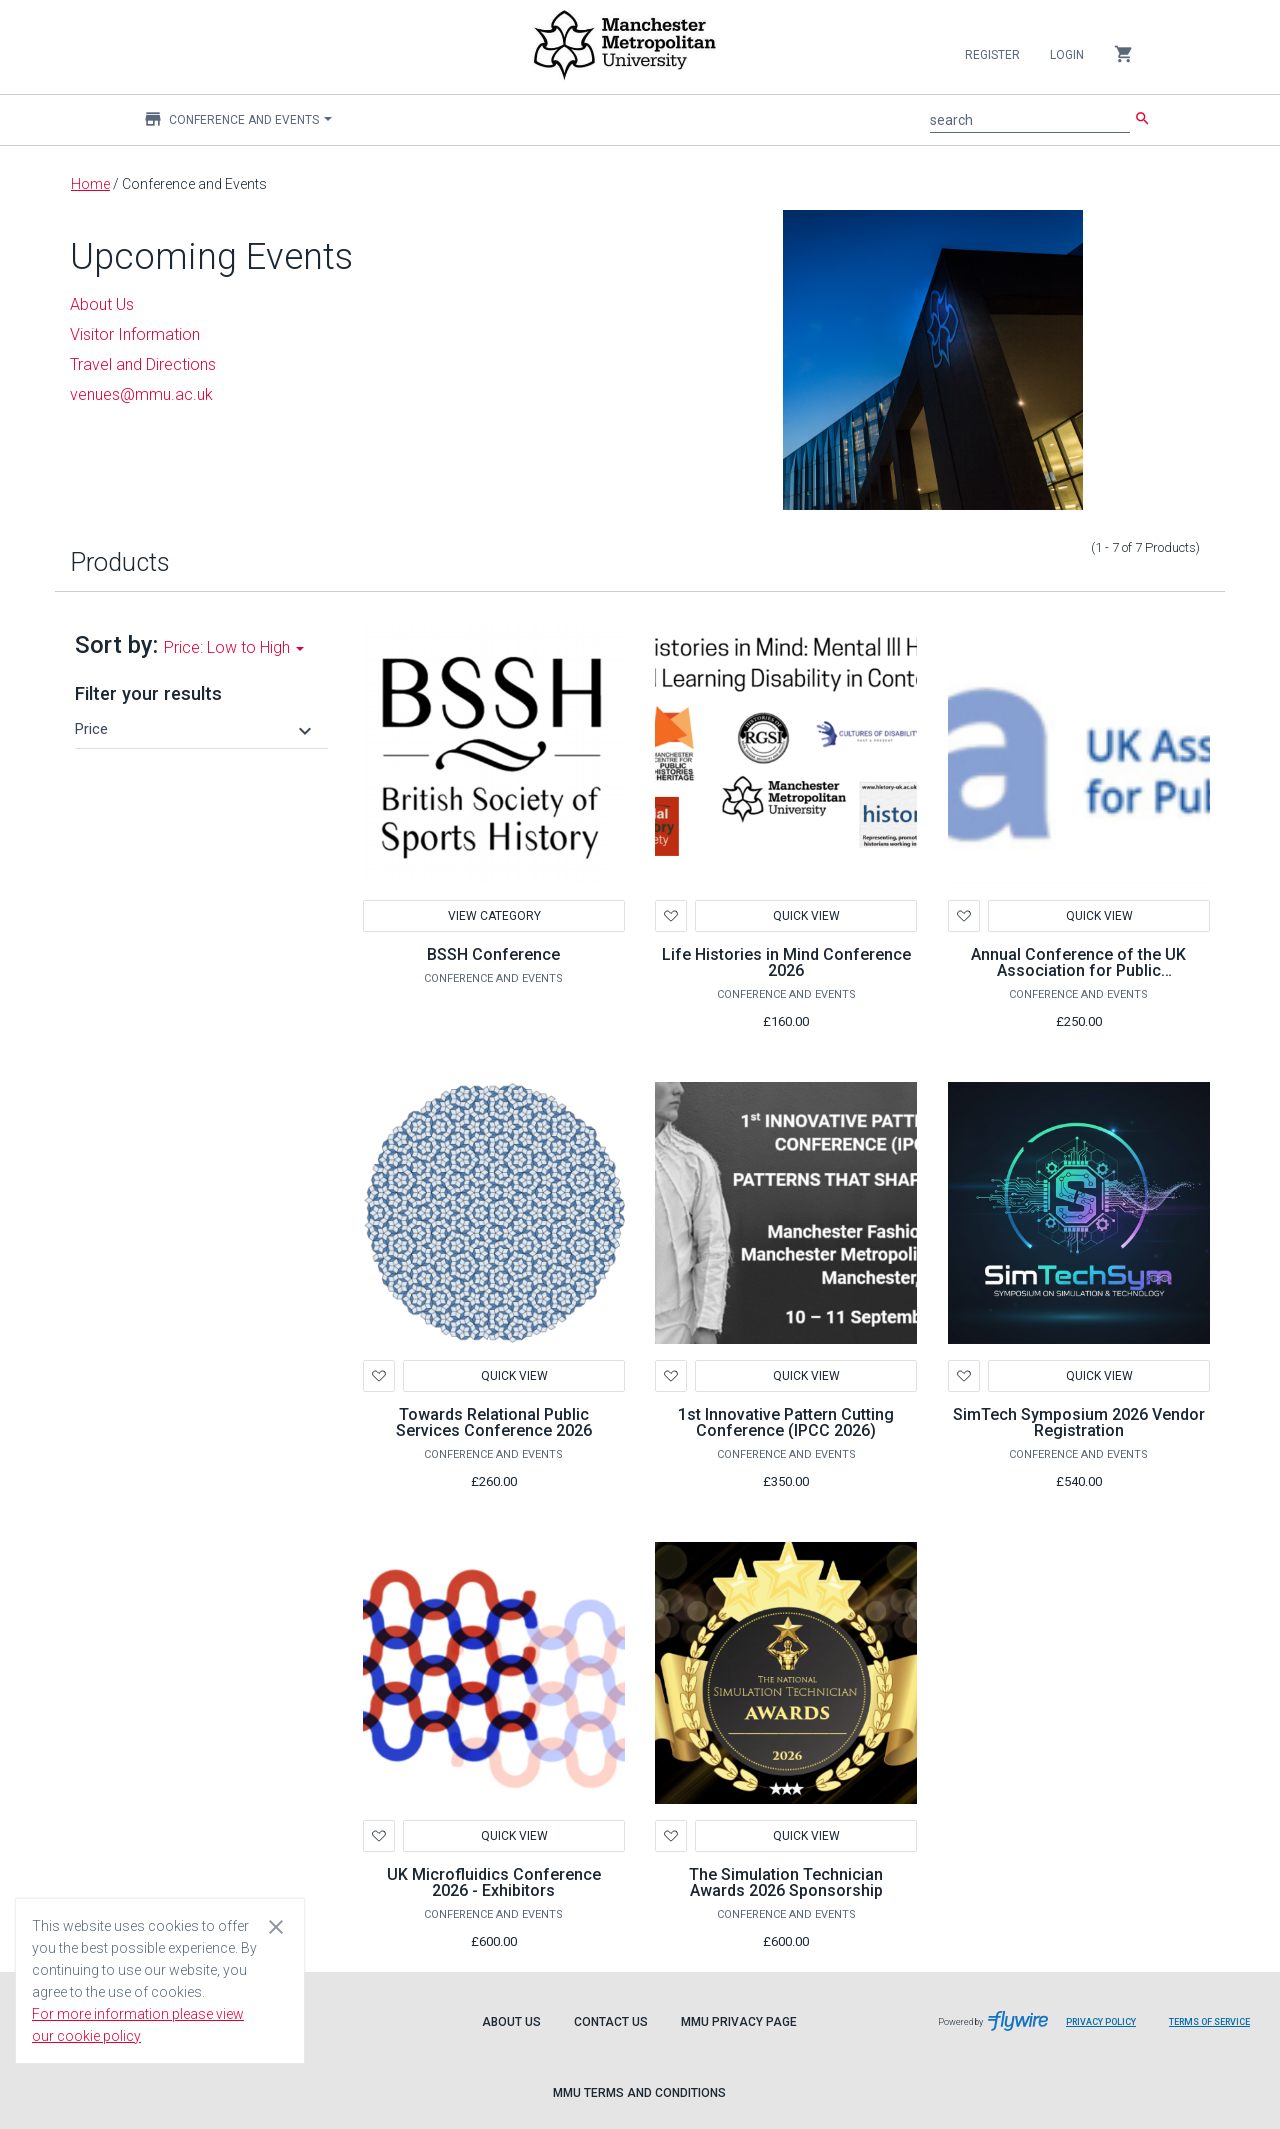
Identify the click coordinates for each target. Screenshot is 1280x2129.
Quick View (806, 916)
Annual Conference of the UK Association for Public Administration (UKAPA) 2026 (1078, 970)
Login (1067, 55)
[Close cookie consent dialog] (276, 1926)
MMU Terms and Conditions (639, 2093)
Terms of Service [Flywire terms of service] (1217, 2029)
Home (90, 184)
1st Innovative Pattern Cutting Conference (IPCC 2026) (786, 1422)
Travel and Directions (143, 364)
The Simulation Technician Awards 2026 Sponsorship (786, 1882)
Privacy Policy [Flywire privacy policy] (1108, 2029)
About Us (511, 2022)
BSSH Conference (493, 954)
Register (992, 55)
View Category (493, 916)
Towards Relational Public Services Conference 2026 (494, 1422)
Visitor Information (135, 334)
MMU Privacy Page (739, 2022)
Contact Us (611, 2022)
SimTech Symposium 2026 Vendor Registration (1079, 1422)
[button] (196, 729)
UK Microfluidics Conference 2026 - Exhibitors (494, 1882)
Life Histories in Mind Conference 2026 (786, 962)
